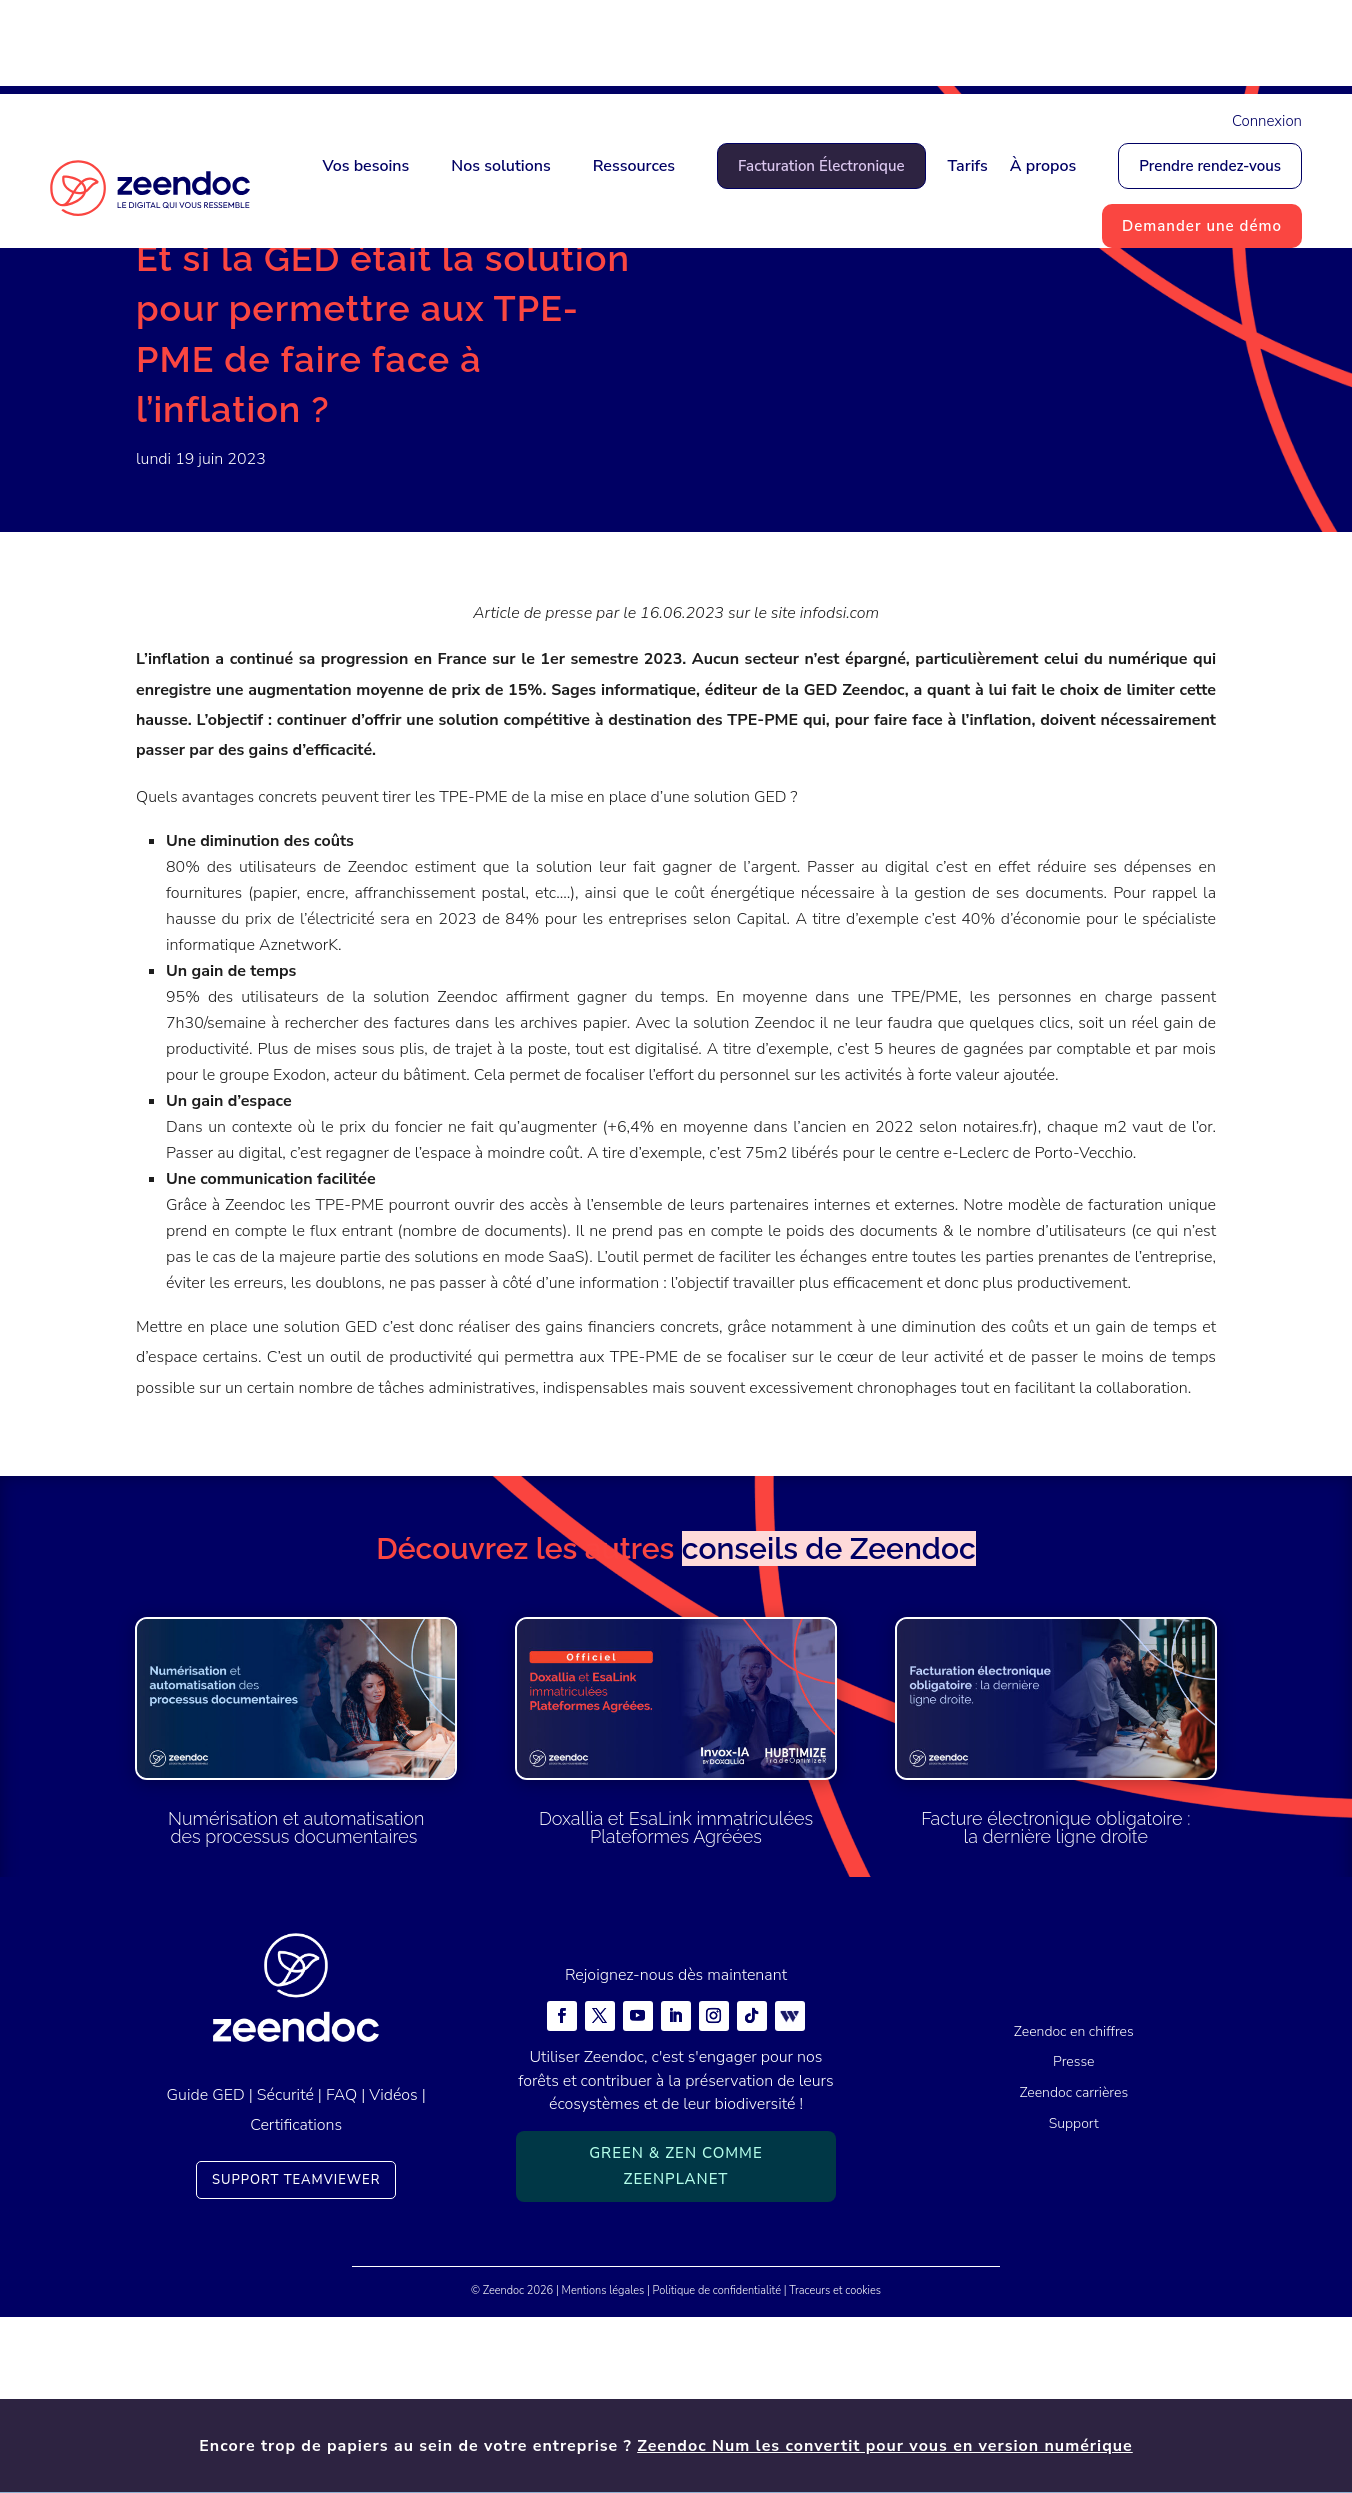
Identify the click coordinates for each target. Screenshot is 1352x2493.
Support (1074, 2299)
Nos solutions (500, 166)
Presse (311, 325)
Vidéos (393, 2271)
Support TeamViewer (296, 2356)
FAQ (341, 2271)
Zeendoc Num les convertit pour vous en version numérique (885, 47)
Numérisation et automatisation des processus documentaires (296, 2004)
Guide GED (206, 2271)
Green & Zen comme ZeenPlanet (676, 2343)
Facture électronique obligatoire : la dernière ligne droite (1055, 2004)
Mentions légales (603, 2466)
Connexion (1267, 121)
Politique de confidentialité (717, 2466)
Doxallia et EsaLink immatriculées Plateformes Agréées (676, 2004)
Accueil (161, 325)
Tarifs (968, 166)
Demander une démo (1202, 226)
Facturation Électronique (821, 166)
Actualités (237, 325)
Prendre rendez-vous (1210, 166)
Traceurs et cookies (835, 2466)
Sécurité (285, 2271)
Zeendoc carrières (1073, 2269)
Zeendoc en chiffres (1074, 2207)
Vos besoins (365, 166)
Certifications (296, 2302)
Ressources (634, 166)
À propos (1043, 166)
